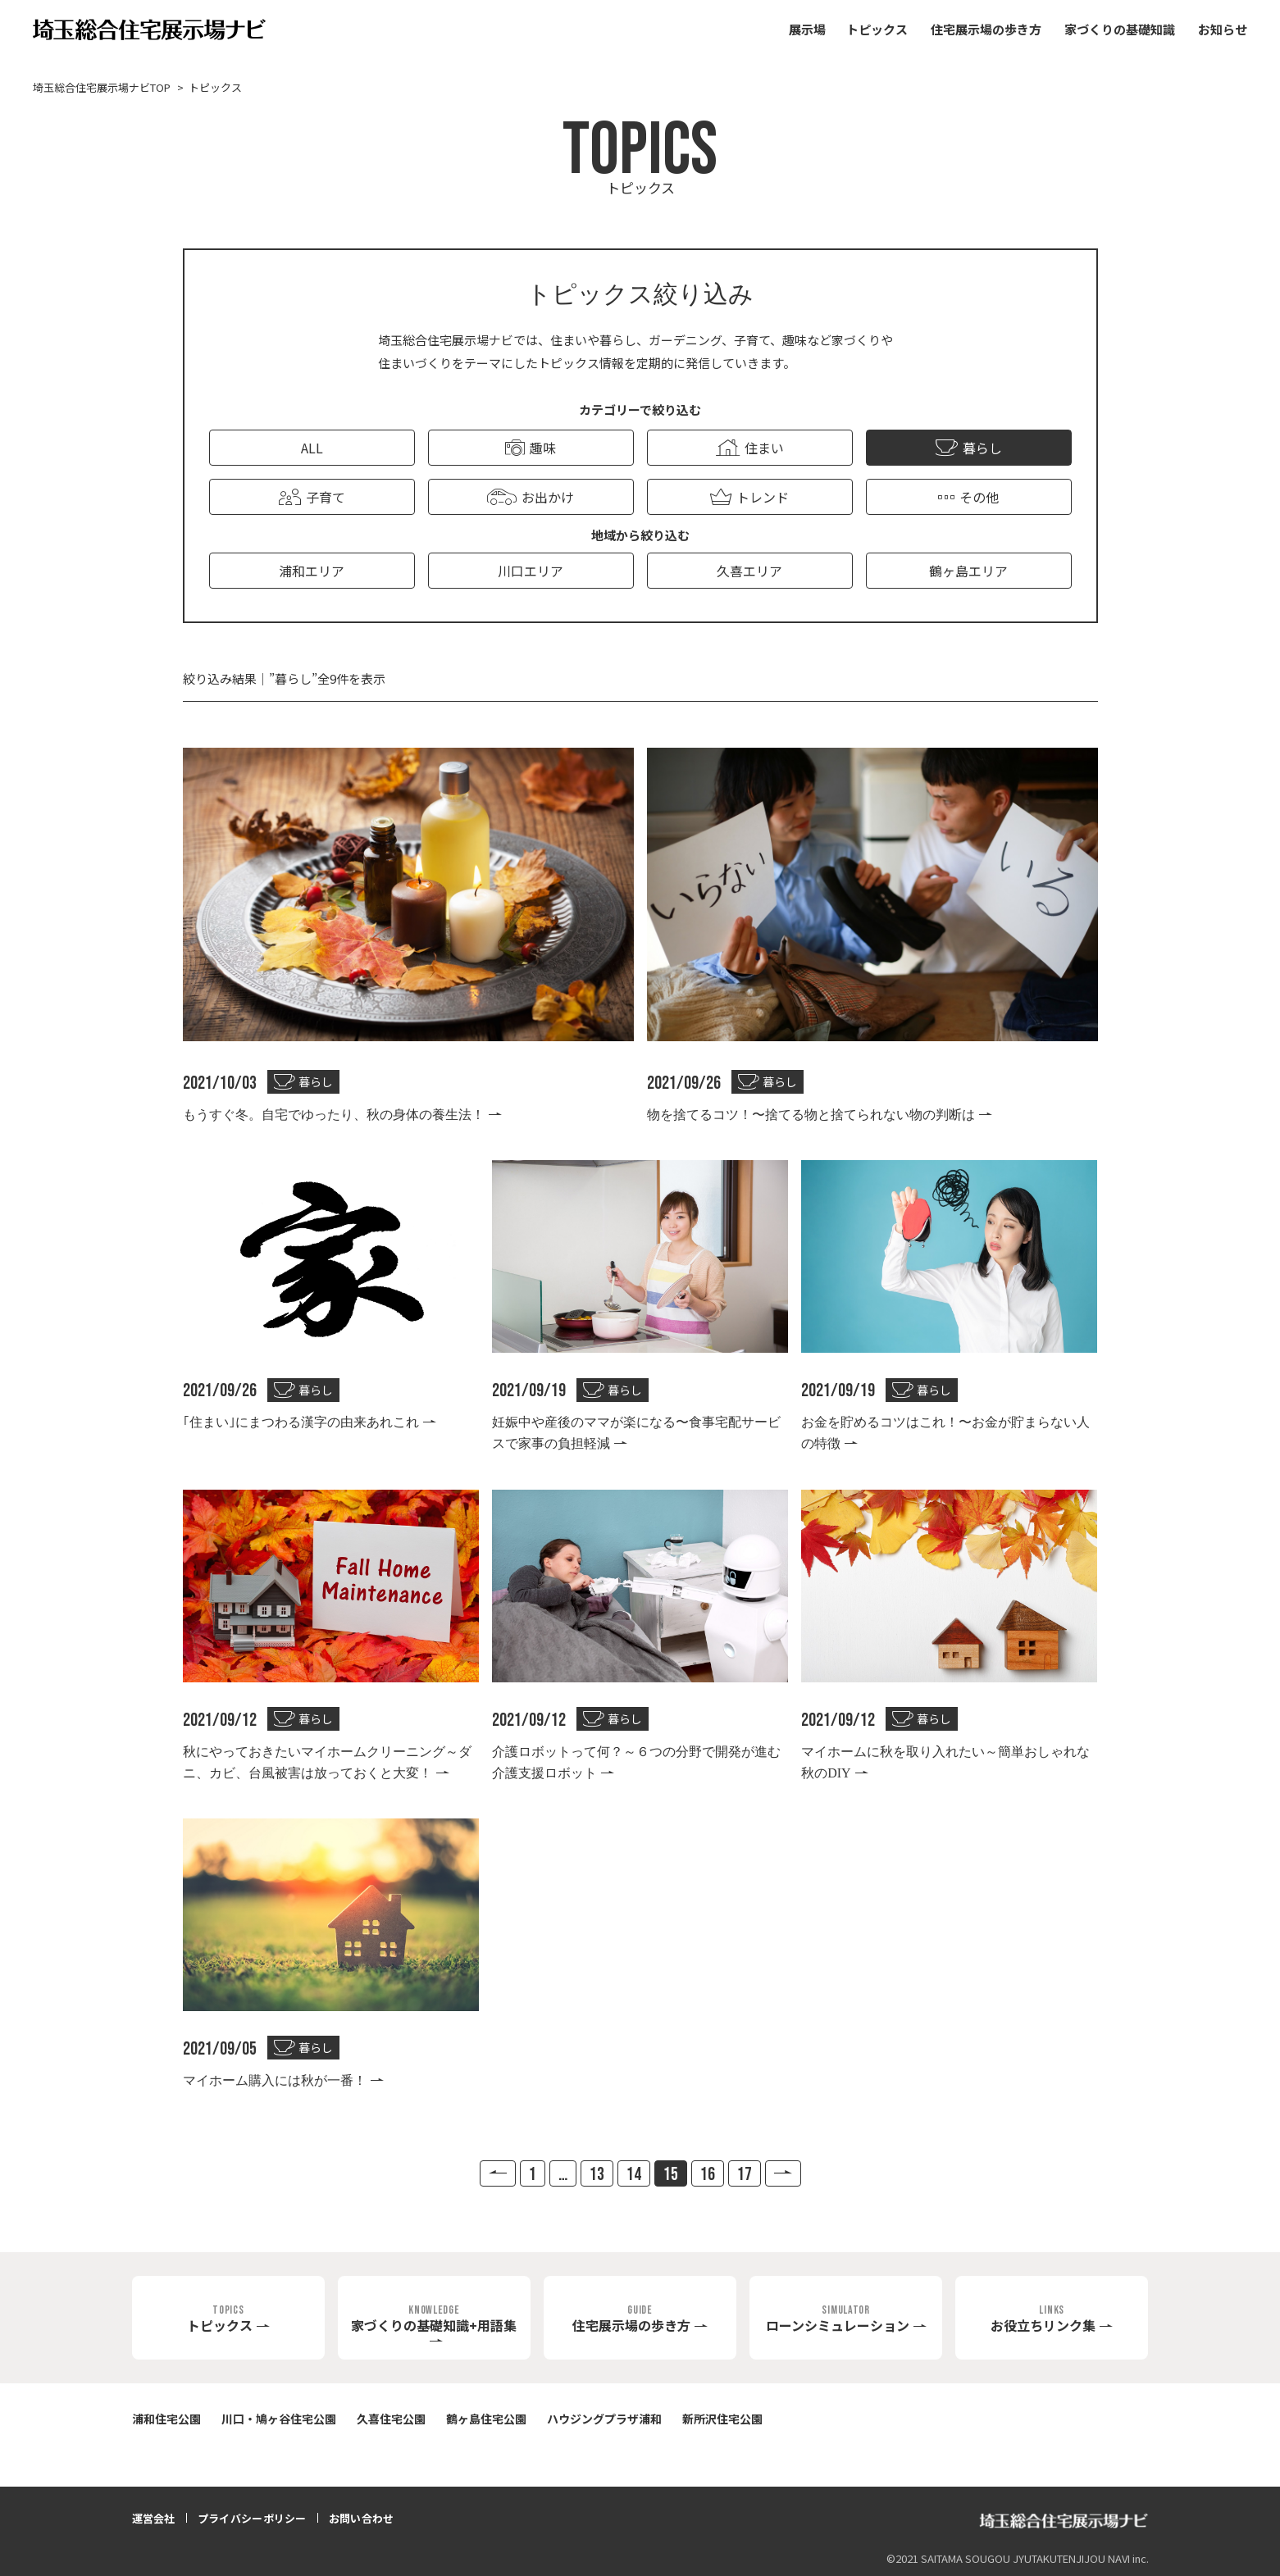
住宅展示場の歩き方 (986, 29)
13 (597, 2175)
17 (744, 2175)
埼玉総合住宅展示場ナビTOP (102, 87)
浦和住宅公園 (166, 2418)
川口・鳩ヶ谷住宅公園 (278, 2418)
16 (707, 2175)
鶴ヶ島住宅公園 (486, 2418)
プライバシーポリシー (252, 2518)
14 (633, 2175)
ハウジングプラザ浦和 (604, 2418)
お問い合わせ (361, 2518)
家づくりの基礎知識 (1119, 29)
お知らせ (1222, 29)
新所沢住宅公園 (722, 2418)
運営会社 (153, 2518)
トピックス (877, 29)
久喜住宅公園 (391, 2418)
